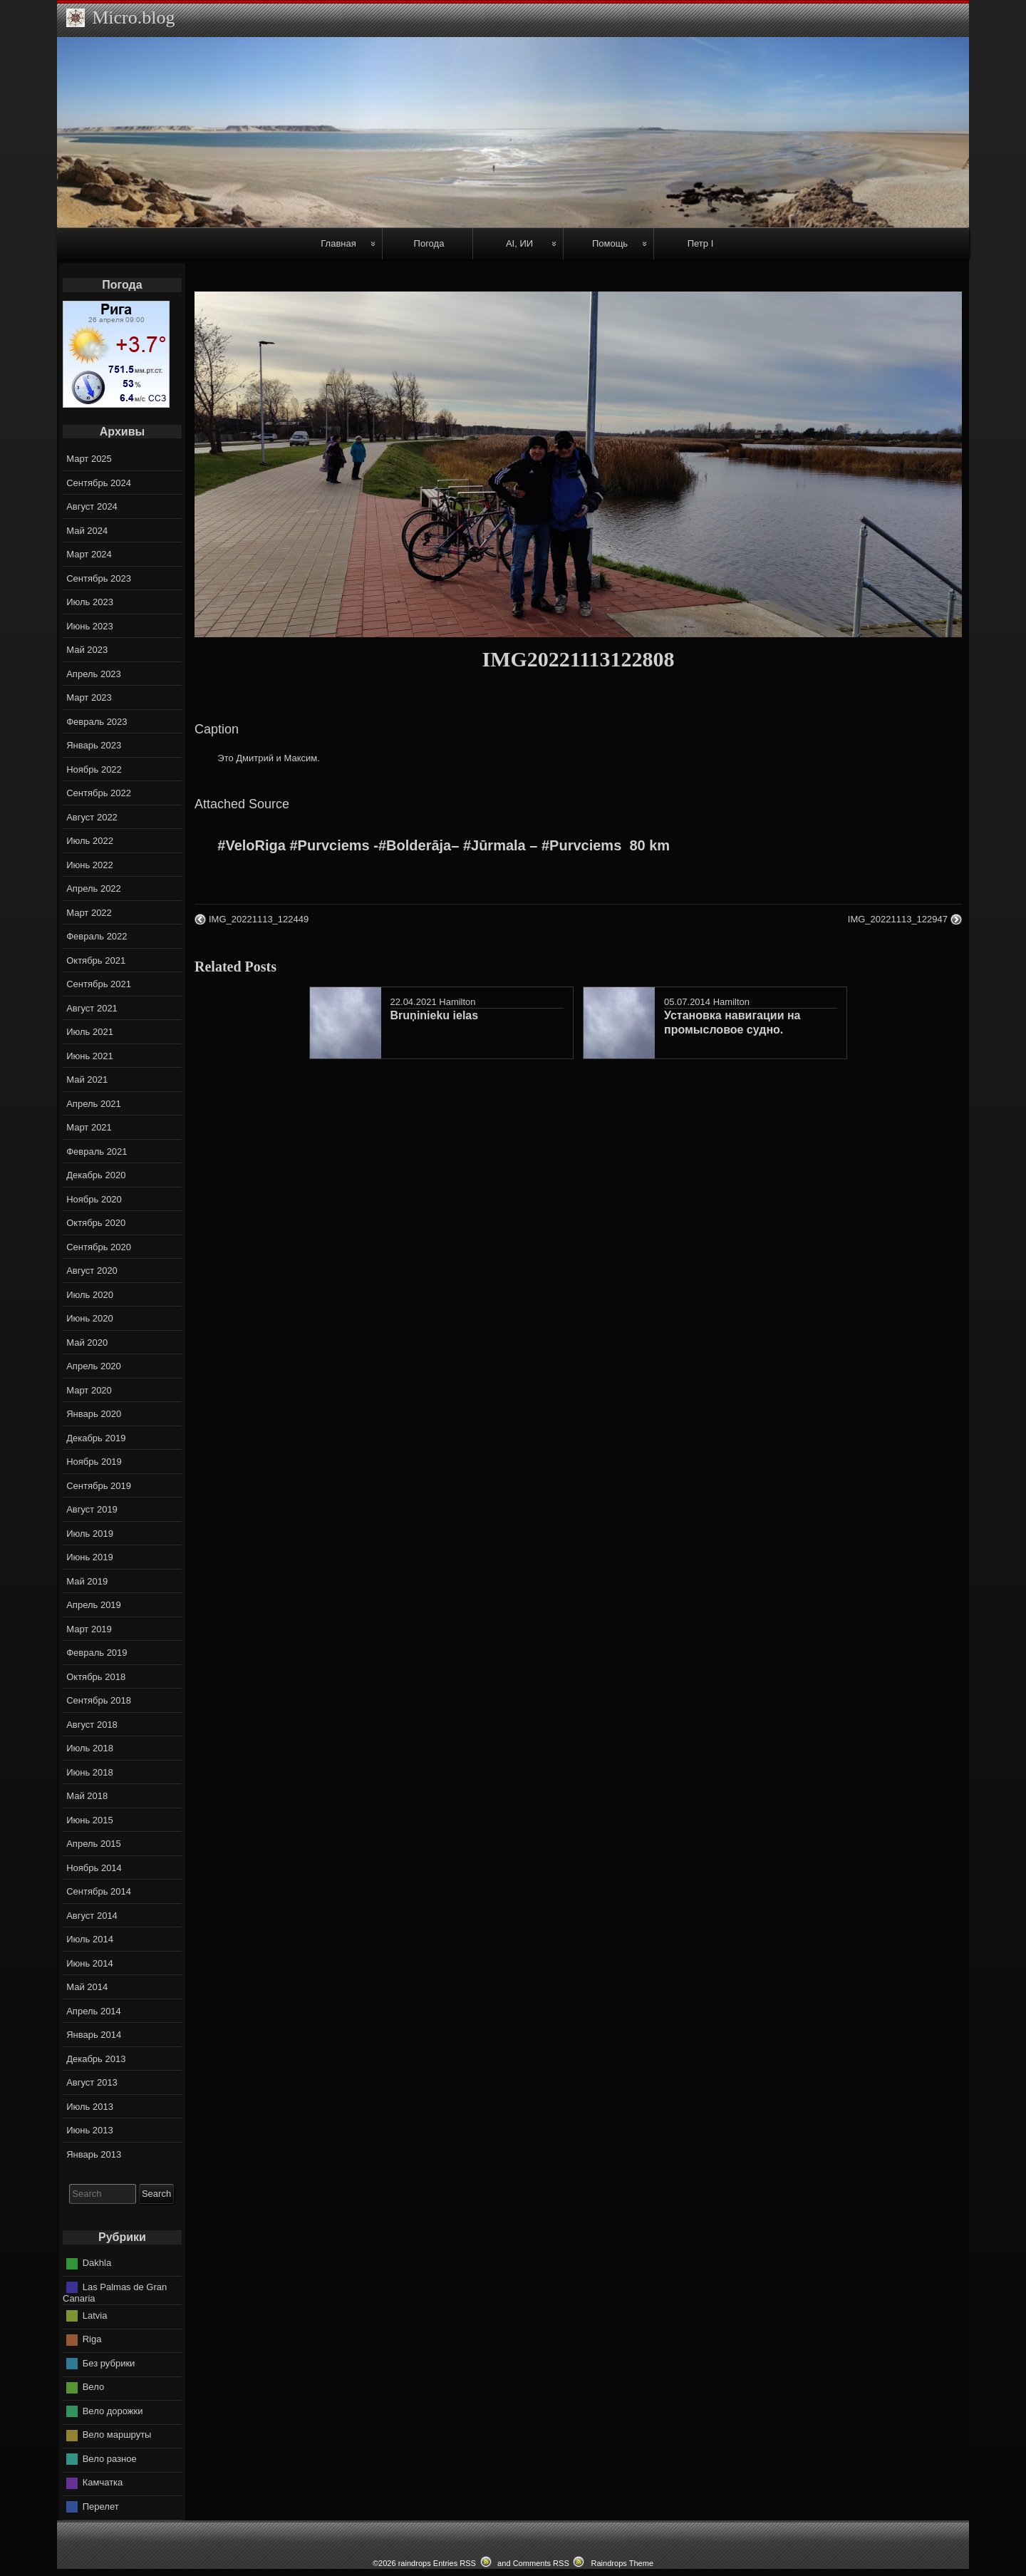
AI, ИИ (519, 243)
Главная (338, 243)
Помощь (610, 243)
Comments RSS (541, 2563)
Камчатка (103, 2482)
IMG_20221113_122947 (898, 919)
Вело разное (110, 2458)
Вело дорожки (113, 2411)
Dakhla (97, 2262)
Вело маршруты (117, 2434)
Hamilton (457, 1001)
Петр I (701, 243)
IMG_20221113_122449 (259, 919)
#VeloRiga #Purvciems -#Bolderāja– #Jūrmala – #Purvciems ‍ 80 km (443, 845)
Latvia (95, 2315)
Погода (429, 243)
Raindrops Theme (622, 2563)
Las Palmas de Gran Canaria (115, 2293)
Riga (92, 2339)
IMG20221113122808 (578, 659)
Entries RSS (454, 2563)
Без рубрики (109, 2363)
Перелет (101, 2506)
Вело (93, 2386)
